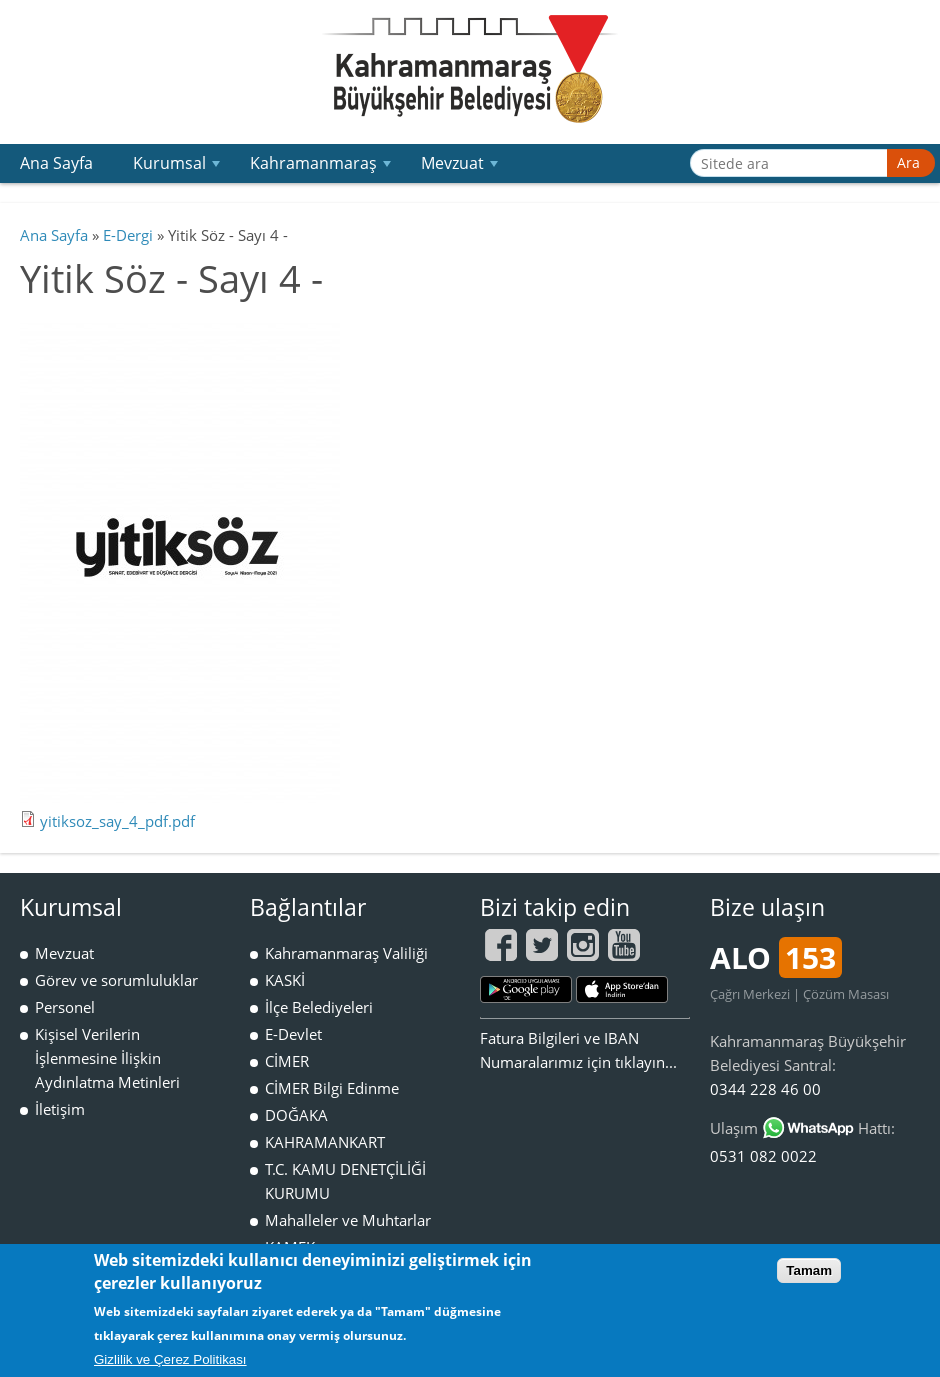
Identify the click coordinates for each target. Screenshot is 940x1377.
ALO (776, 957)
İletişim (60, 1109)
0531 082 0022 (763, 1156)
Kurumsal (179, 167)
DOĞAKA (296, 1115)
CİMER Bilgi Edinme (332, 1088)
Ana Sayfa (56, 163)
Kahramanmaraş (323, 167)
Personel (65, 1007)
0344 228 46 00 (765, 1089)
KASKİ (285, 980)
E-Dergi (128, 235)
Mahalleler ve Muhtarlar (348, 1220)
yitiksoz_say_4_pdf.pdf (117, 821)
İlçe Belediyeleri (319, 1007)
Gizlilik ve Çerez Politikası (170, 1359)
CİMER (287, 1061)
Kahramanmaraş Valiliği (346, 953)
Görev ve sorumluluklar (116, 980)
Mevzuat (462, 167)
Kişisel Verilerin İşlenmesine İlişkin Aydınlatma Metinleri (107, 1058)
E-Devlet (293, 1034)
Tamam (809, 1270)
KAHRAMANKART (325, 1142)
